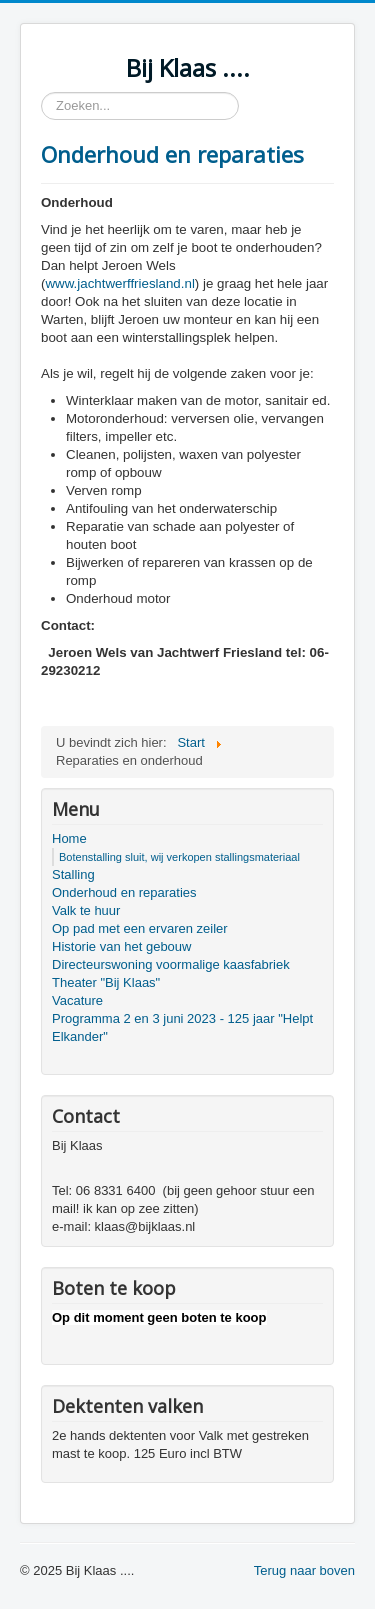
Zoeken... (41, 92)
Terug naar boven (304, 1570)
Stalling (73, 874)
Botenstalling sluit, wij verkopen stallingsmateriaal (179, 857)
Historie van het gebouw (121, 946)
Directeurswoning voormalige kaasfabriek (171, 964)
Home (69, 838)
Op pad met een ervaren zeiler (140, 928)
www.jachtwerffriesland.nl (119, 283)
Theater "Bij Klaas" (106, 982)
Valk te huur (86, 910)
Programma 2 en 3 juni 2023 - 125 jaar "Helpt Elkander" (182, 1027)
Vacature (77, 1000)
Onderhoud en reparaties (172, 154)
